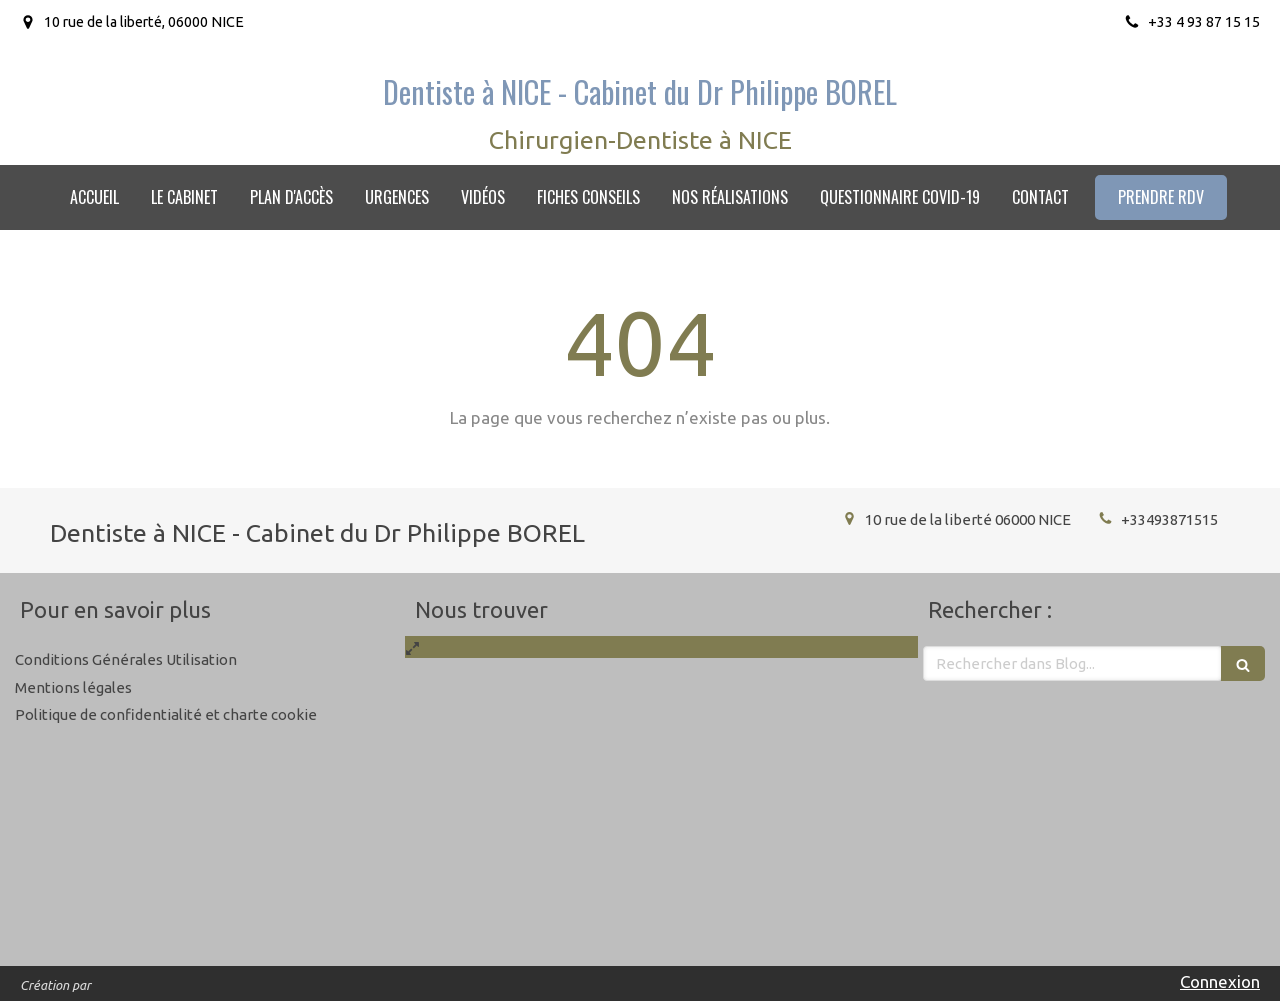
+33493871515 (1169, 519)
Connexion (1220, 981)
